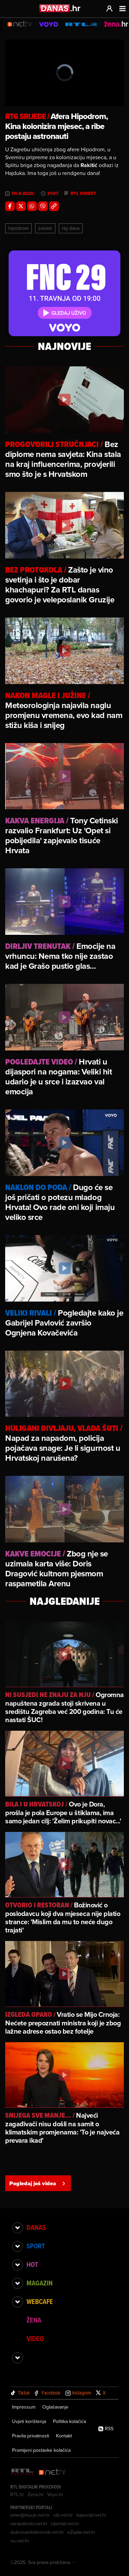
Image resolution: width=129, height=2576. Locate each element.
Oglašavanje (55, 2406)
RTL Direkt (83, 193)
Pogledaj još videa (38, 2183)
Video (35, 2338)
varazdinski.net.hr (28, 2523)
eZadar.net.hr (81, 2532)
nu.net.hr (19, 2540)
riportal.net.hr (65, 2523)
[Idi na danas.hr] (60, 8)
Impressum (23, 2406)
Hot (32, 2264)
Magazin (39, 2283)
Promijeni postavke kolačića (41, 2450)
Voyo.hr (55, 2494)
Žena (33, 2320)
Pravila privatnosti (30, 2435)
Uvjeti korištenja (29, 2421)
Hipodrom (18, 228)
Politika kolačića (69, 2421)
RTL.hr (17, 2494)
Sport (35, 2246)
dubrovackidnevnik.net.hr (37, 2532)
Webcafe (39, 2301)
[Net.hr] (52, 2472)
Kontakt (64, 2435)
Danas (36, 2227)
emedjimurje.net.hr (30, 2515)
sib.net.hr (63, 2515)
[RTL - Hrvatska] (22, 2472)
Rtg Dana (70, 228)
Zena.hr (36, 2494)
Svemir (45, 228)
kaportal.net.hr (91, 2515)
